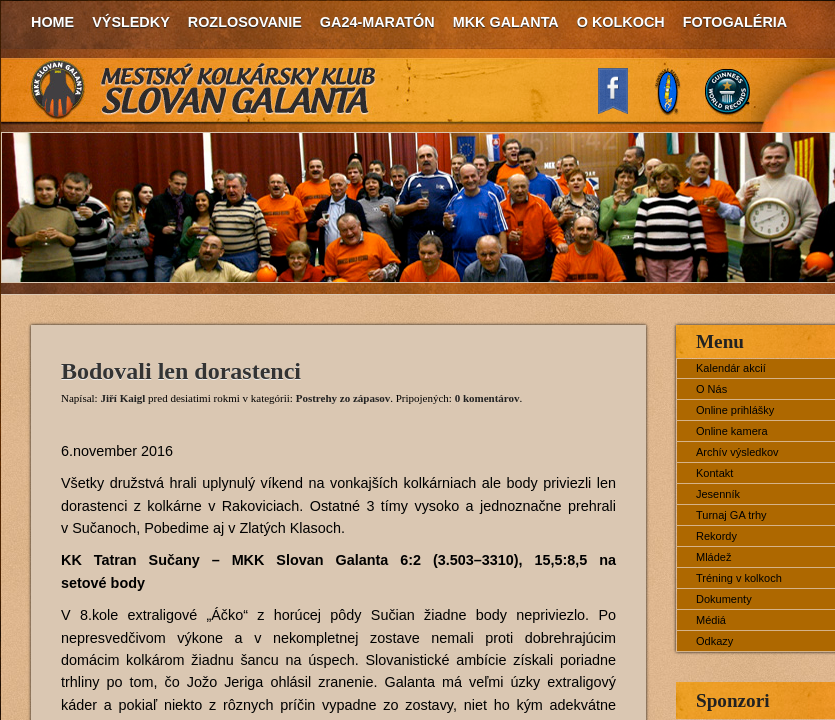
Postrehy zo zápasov (343, 398)
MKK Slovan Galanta (204, 90)
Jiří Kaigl (122, 398)
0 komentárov (487, 398)
